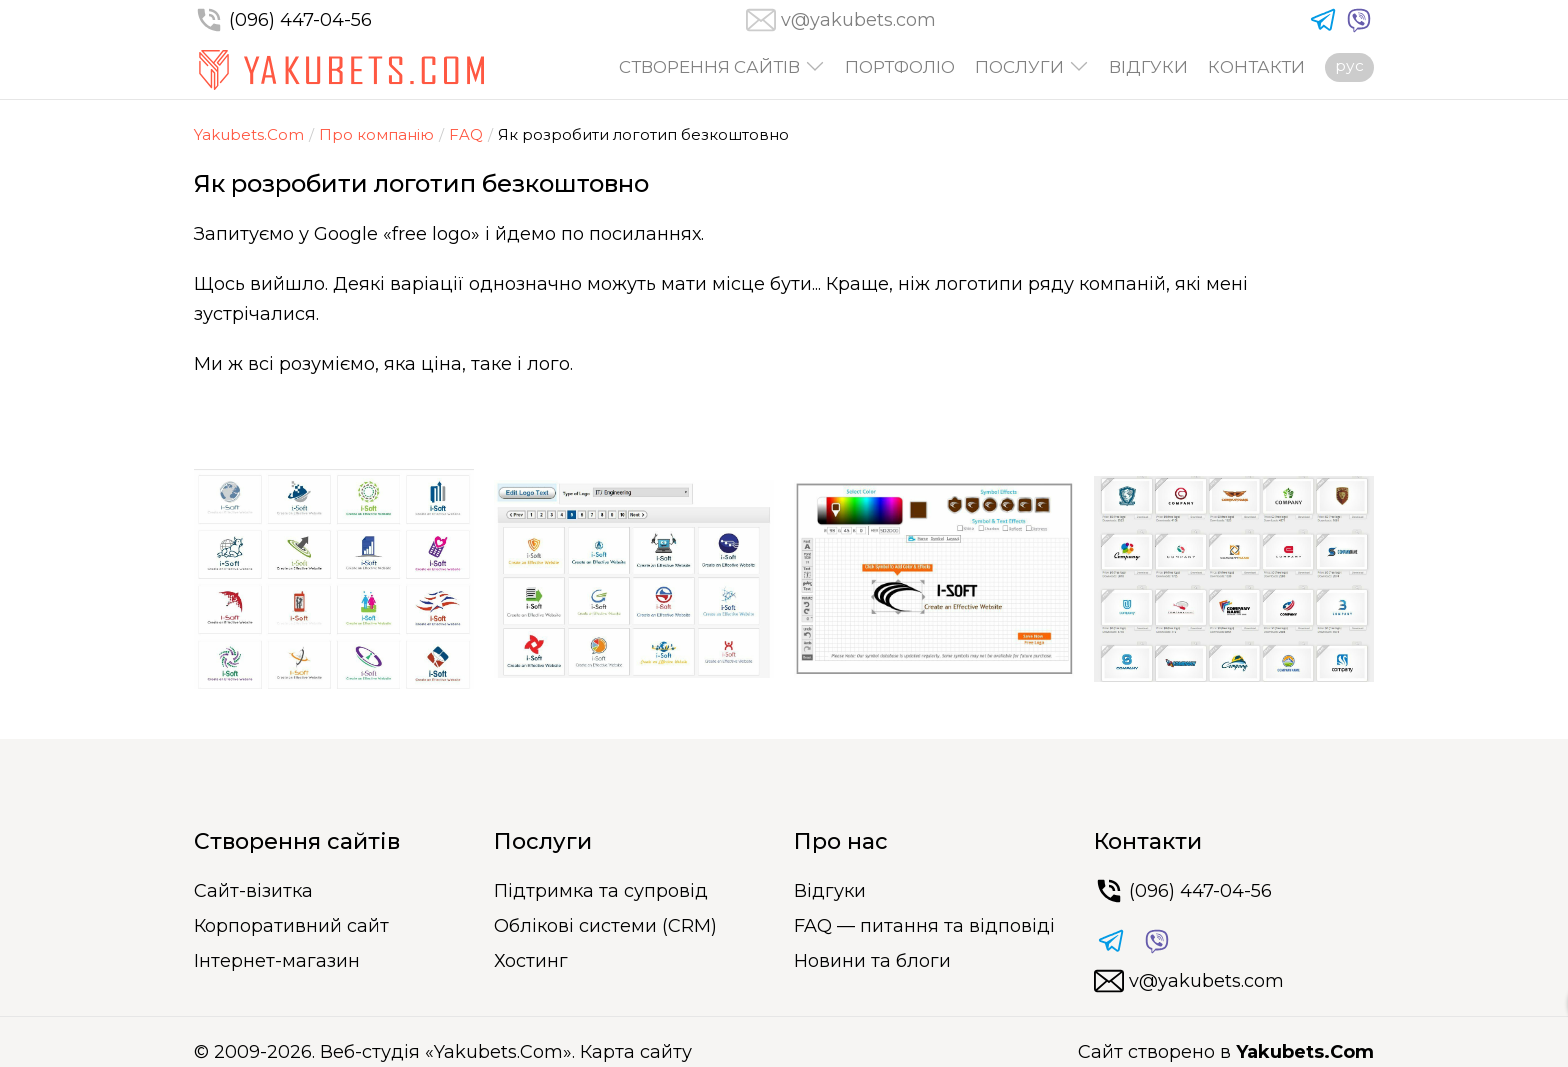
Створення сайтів (709, 67)
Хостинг (531, 961)
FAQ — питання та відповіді (924, 926)
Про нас (841, 841)
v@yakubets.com (858, 20)
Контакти (1256, 67)
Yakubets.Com (249, 134)
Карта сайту (636, 1052)
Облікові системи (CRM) (605, 926)
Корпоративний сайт (291, 926)
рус (1349, 65)
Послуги (1019, 67)
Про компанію (376, 134)
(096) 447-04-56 (283, 20)
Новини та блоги (872, 961)
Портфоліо (900, 67)
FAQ (466, 134)
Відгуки (1148, 67)
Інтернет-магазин (277, 961)
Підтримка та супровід (601, 891)
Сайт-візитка (253, 891)
